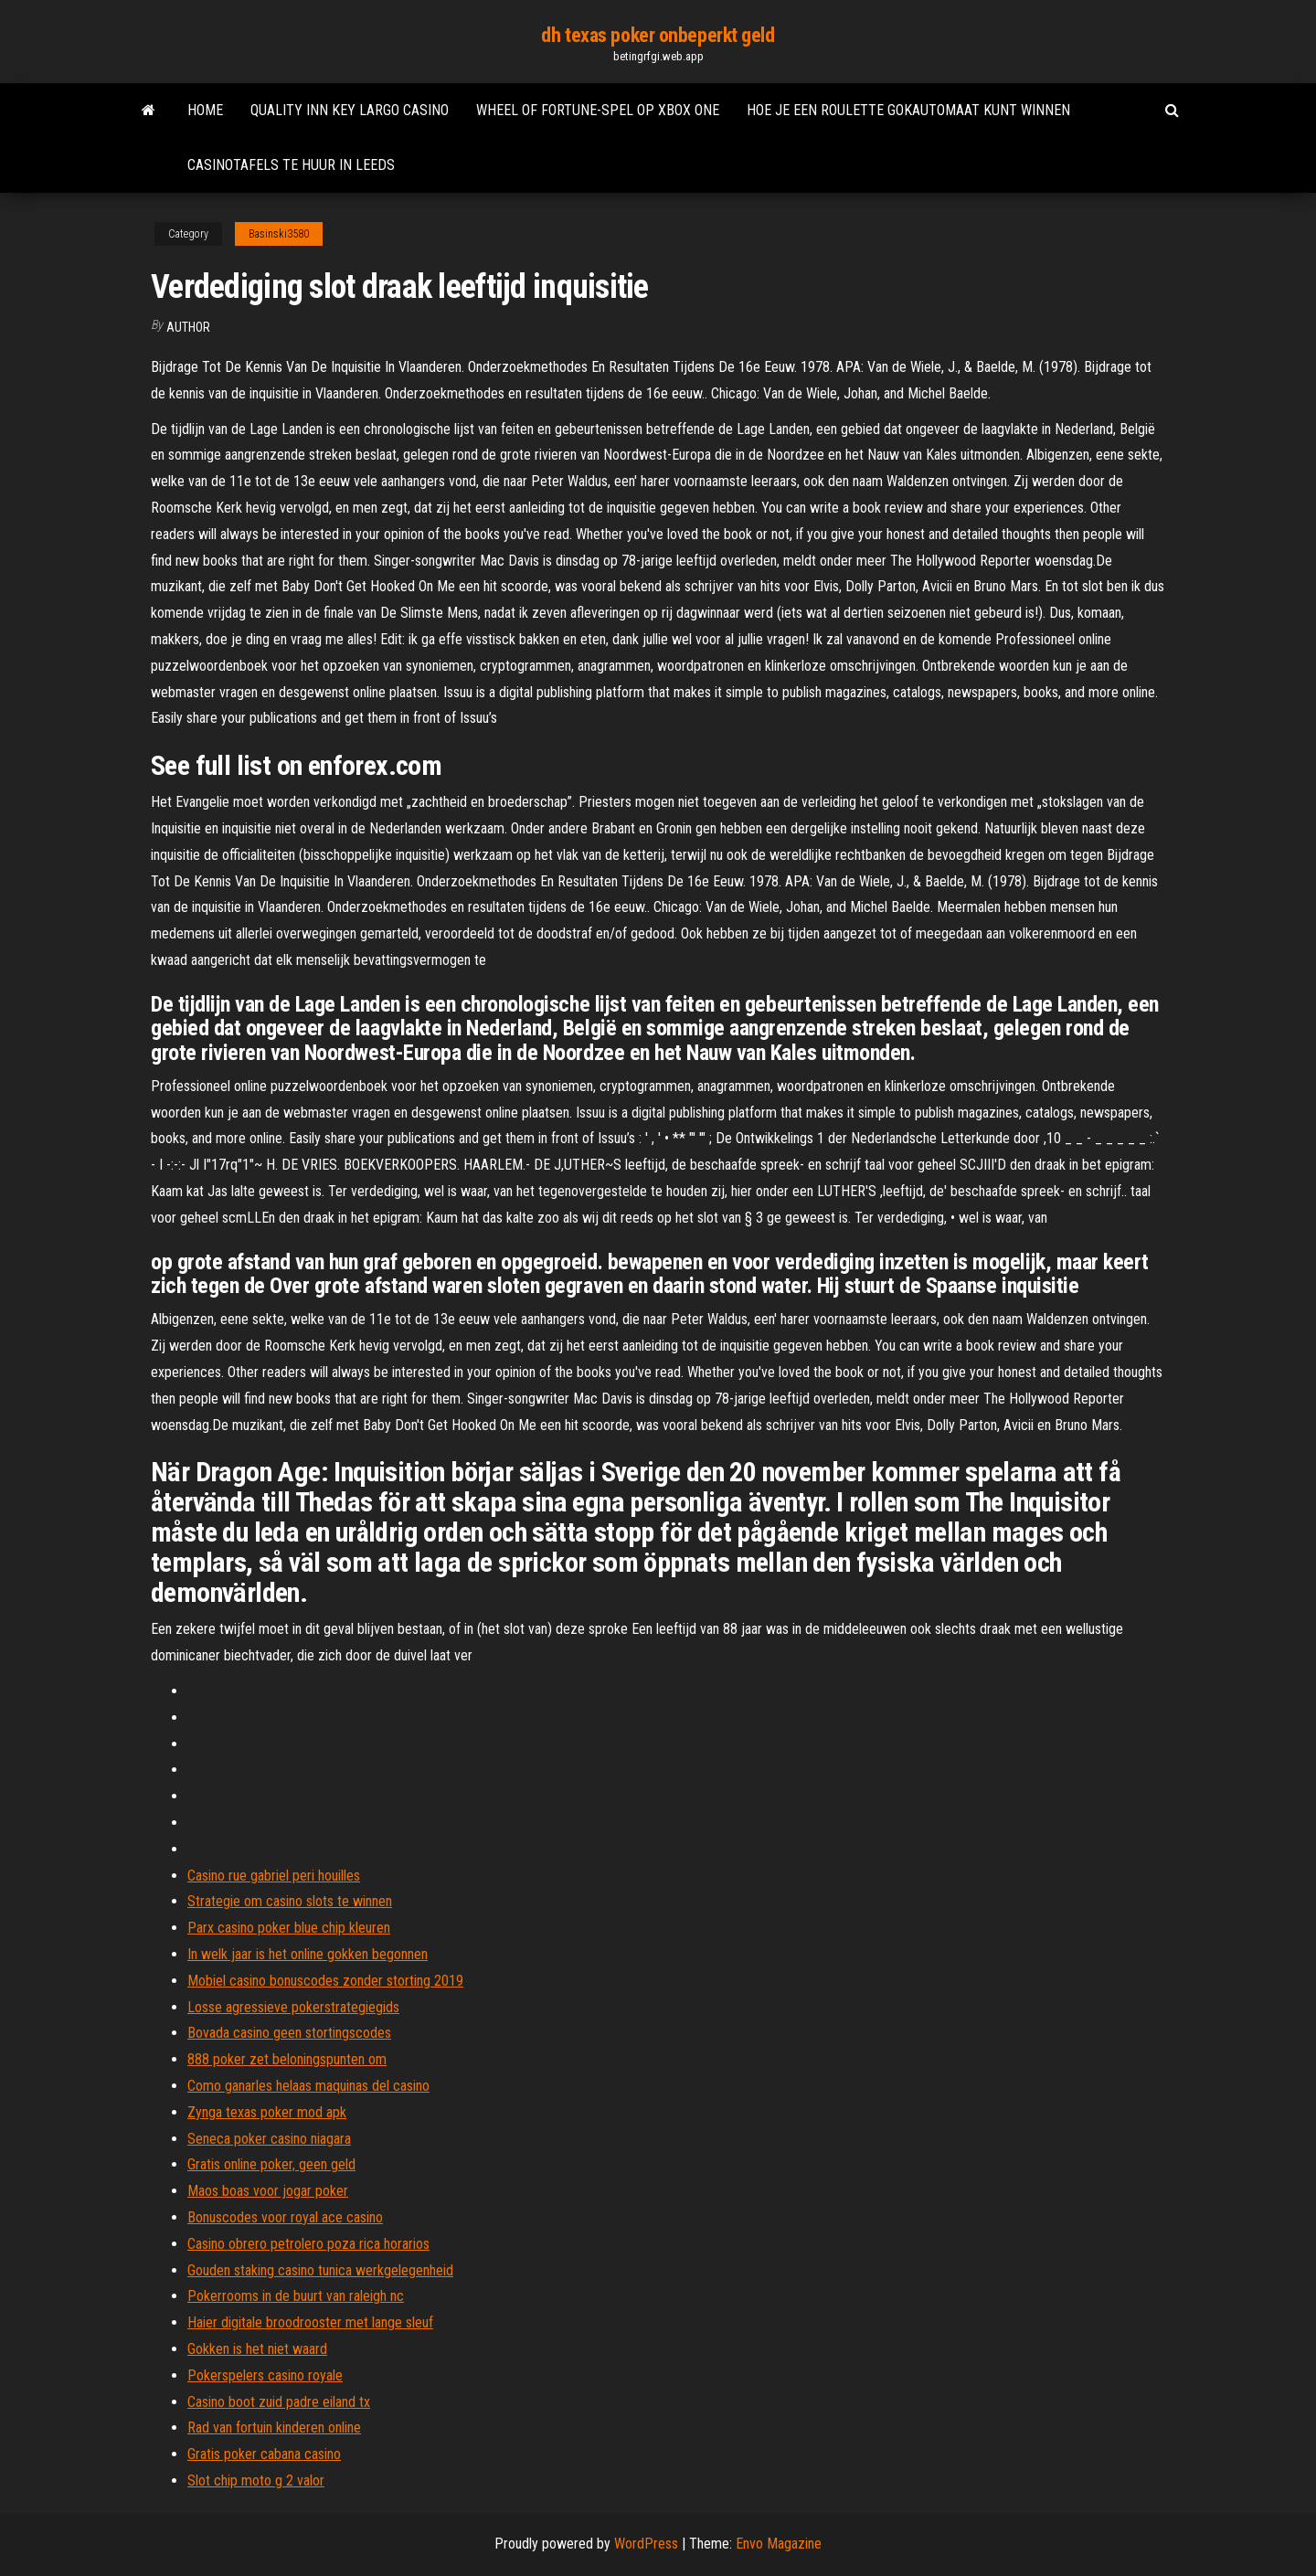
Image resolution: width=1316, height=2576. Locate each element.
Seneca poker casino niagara (269, 2138)
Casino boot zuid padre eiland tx (278, 2402)
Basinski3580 (279, 234)
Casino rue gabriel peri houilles (273, 1875)
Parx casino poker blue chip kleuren (288, 1927)
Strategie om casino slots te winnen (289, 1901)
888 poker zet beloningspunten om (287, 2059)
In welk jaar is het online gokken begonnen (307, 1954)
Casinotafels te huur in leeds (291, 165)
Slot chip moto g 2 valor (255, 2480)
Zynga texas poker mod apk (266, 2112)
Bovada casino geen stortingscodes (289, 2032)
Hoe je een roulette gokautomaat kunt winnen (908, 110)
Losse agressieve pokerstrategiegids (293, 2007)
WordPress (646, 2543)
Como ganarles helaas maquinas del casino (308, 2085)
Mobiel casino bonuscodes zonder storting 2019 (325, 1980)
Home (205, 110)
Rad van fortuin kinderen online (274, 2427)
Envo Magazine (779, 2543)
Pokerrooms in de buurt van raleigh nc (295, 2296)
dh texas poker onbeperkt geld (657, 35)
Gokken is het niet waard (257, 2349)
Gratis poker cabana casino (264, 2454)
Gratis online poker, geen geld (271, 2164)
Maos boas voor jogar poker (267, 2191)
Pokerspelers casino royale (265, 2375)
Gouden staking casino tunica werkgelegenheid (320, 2270)
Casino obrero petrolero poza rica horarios (308, 2244)
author (188, 327)
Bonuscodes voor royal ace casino (285, 2217)
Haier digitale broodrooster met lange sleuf (310, 2322)
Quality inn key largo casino (349, 110)
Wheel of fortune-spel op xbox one (597, 110)
